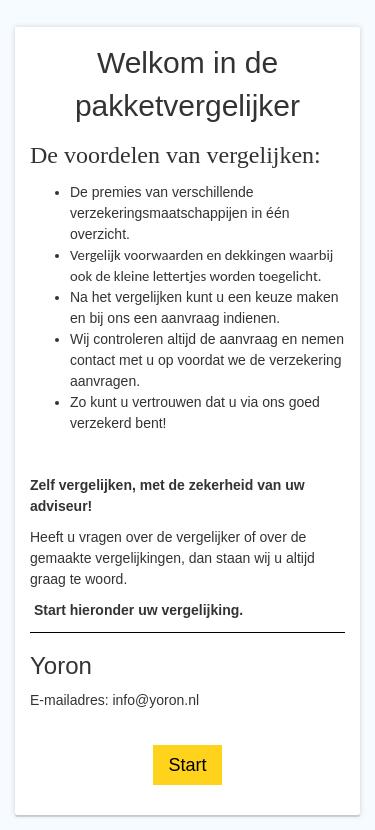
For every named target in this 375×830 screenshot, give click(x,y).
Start (187, 765)
